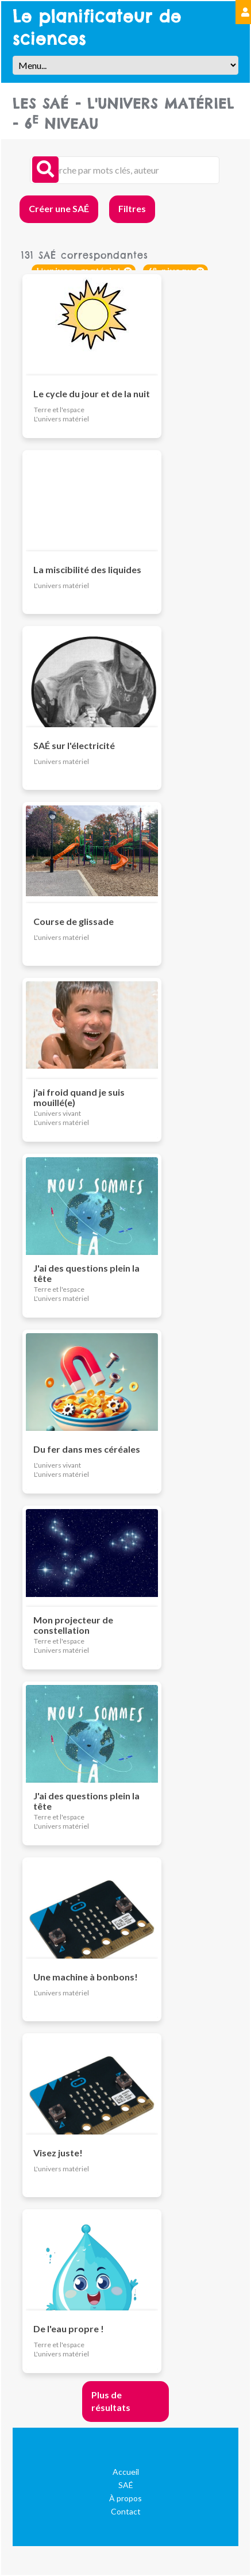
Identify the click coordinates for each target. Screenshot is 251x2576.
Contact (126, 2511)
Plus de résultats (110, 2401)
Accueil (126, 2472)
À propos (125, 2498)
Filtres (132, 208)
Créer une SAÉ (59, 208)
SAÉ (125, 2485)
